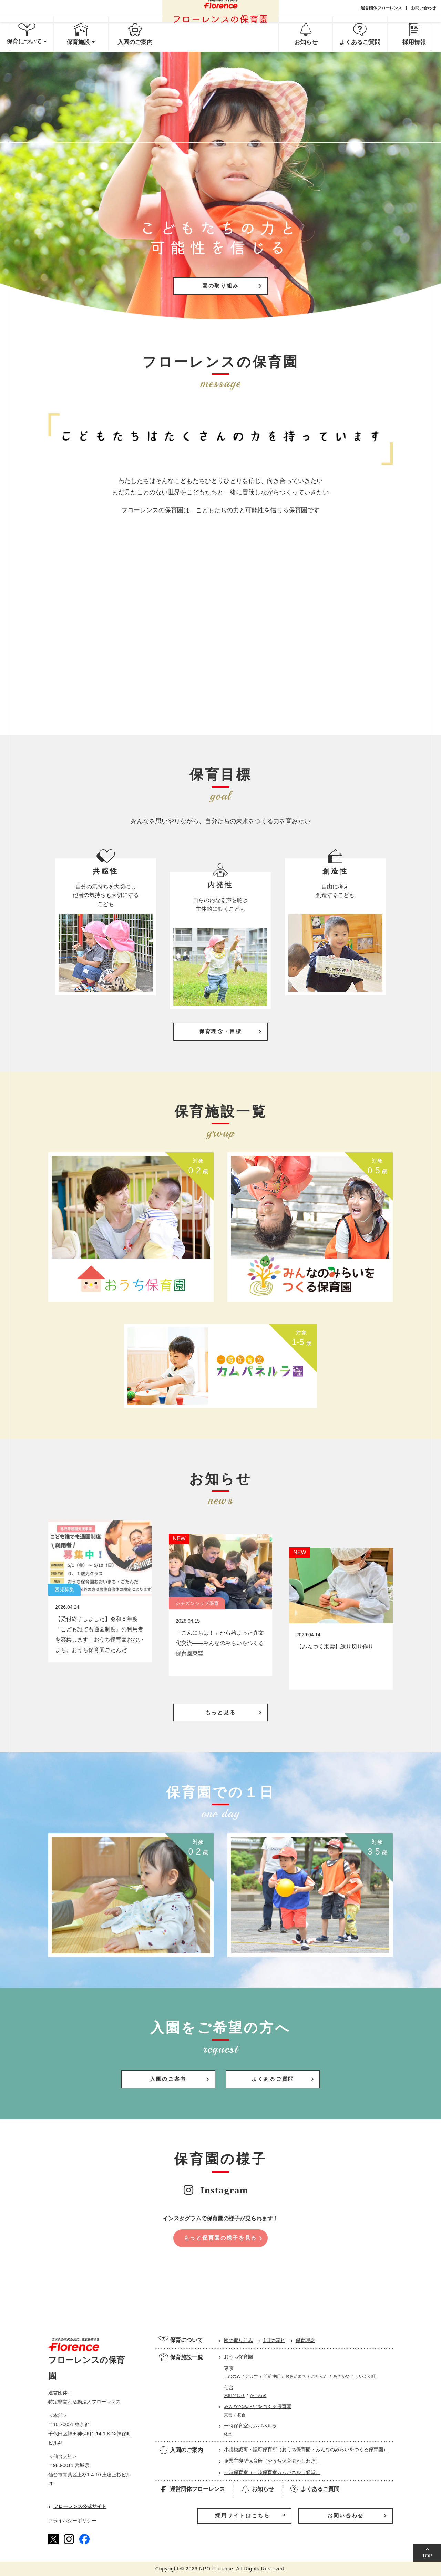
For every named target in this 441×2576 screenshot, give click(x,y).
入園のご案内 (180, 2450)
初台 (241, 2415)
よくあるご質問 (314, 2489)
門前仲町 (272, 2376)
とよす (252, 2376)
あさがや (341, 2376)
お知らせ (257, 2489)
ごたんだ (319, 2376)
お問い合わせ (423, 8)
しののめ (232, 2376)
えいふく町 (365, 2376)
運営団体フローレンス (381, 8)
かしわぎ (258, 2395)
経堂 (228, 2434)
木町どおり (234, 2395)
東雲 (228, 2415)
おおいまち (295, 2376)
